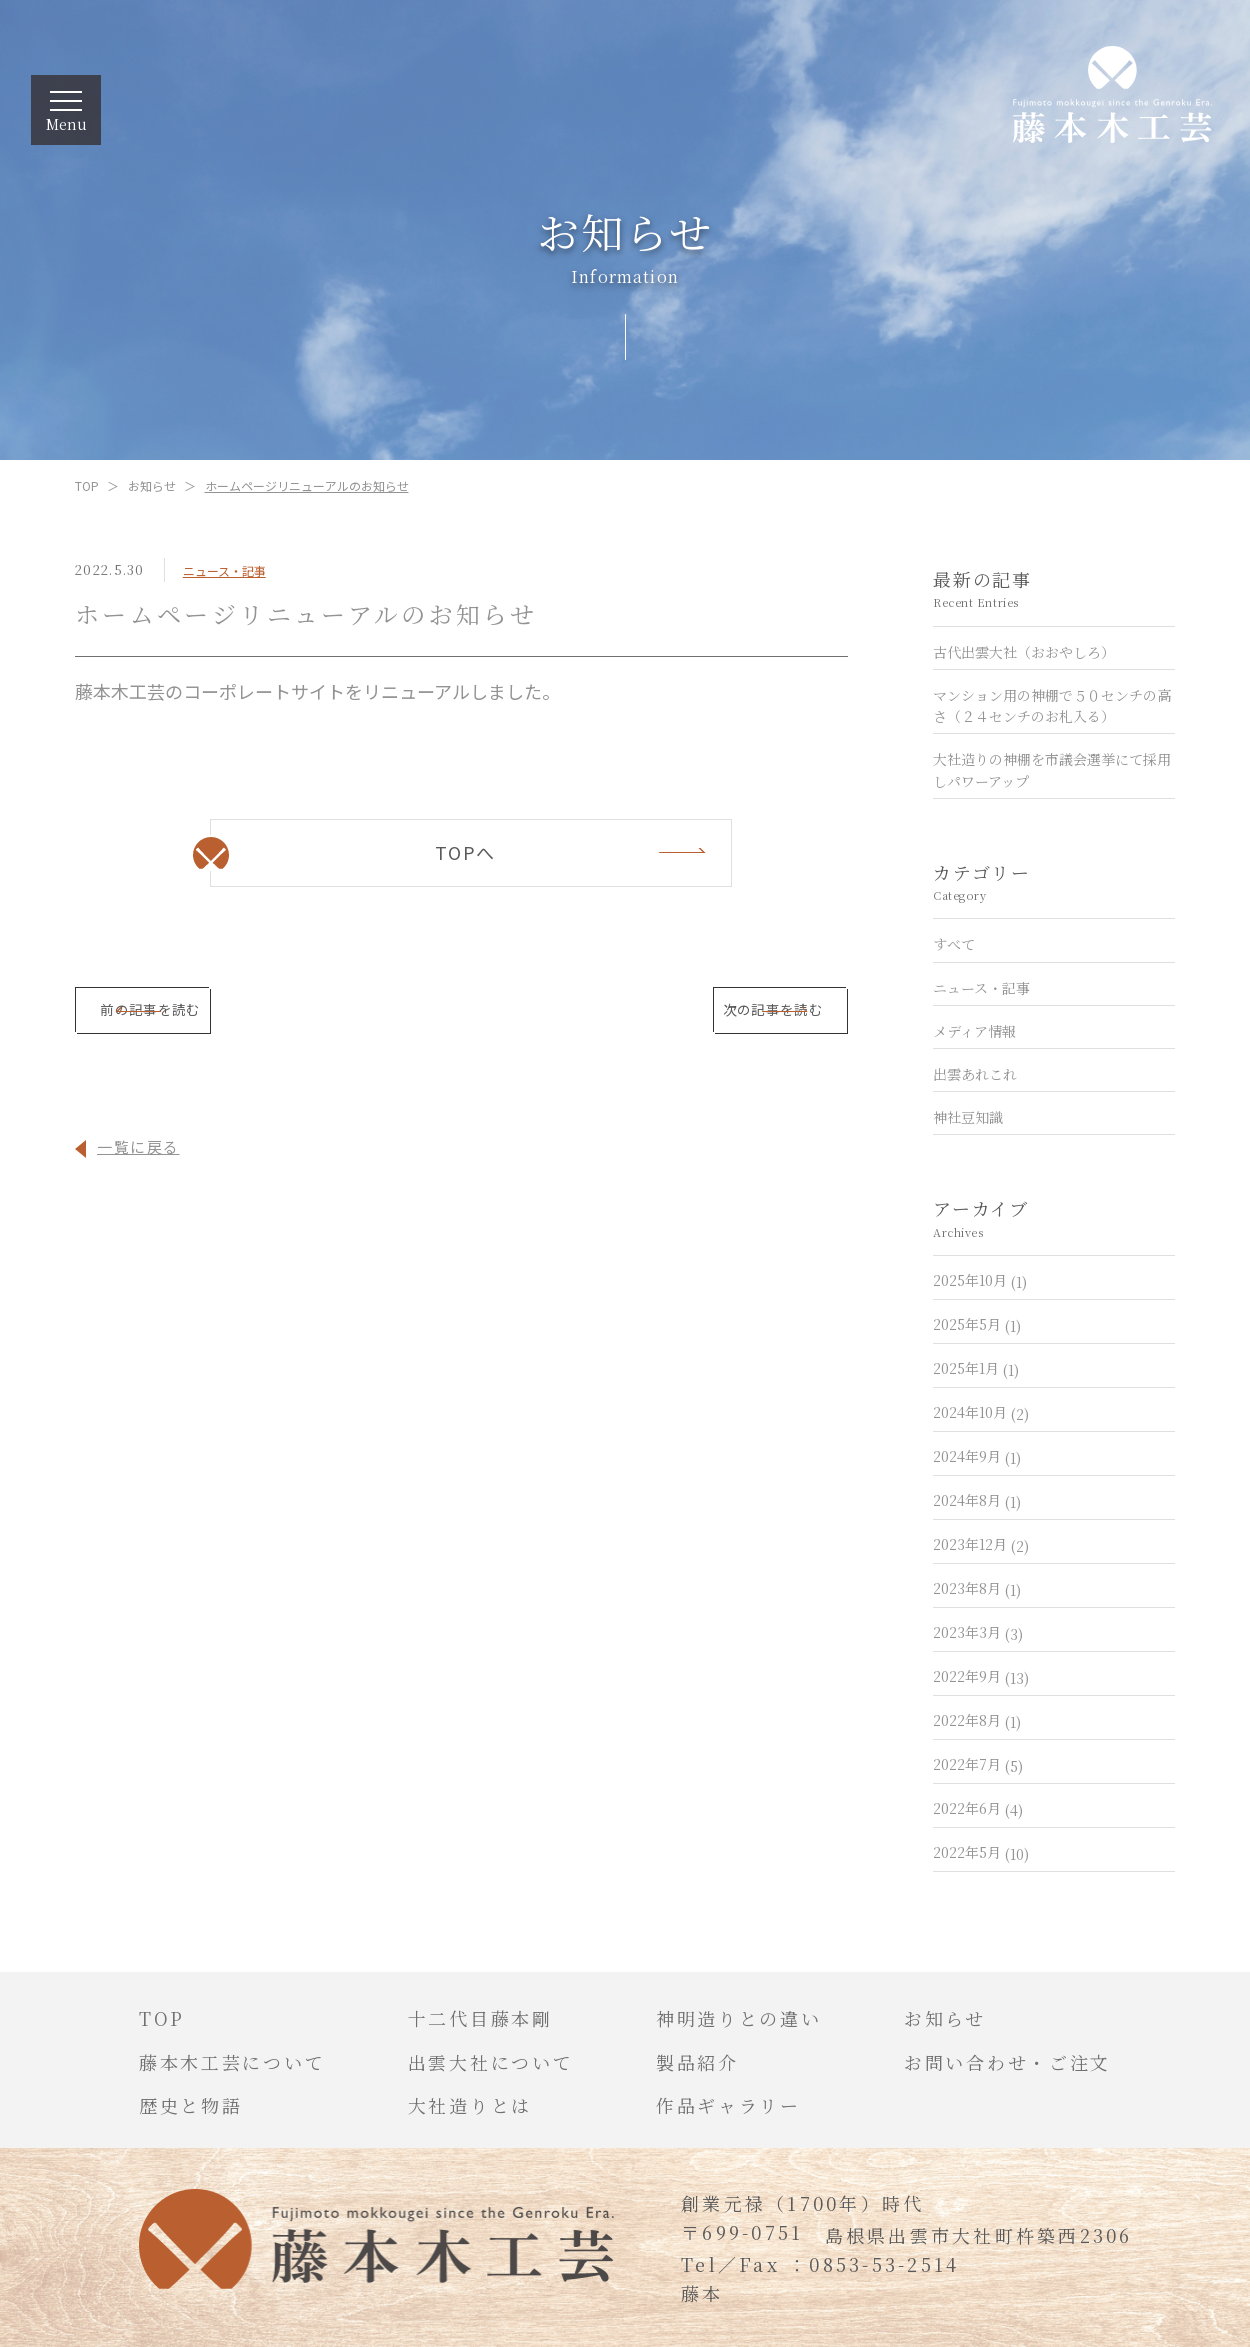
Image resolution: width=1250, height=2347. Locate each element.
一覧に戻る (138, 1157)
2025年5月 (977, 1324)
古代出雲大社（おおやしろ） (1024, 651)
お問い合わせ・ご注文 (1007, 2062)
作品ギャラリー (728, 2106)
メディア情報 (974, 1030)
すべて (954, 944)
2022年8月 (977, 1720)
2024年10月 (981, 1412)
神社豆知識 (968, 1117)
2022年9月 (981, 1676)
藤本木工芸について (232, 2062)
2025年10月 (980, 1280)
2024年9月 (977, 1456)
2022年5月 (981, 1852)
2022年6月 (978, 1808)
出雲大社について (491, 2062)
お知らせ (152, 485)
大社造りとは (470, 2106)
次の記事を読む (680, 1016)
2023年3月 (978, 1632)
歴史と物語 (191, 2106)
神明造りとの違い (739, 2018)
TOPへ (465, 851)
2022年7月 (978, 1764)
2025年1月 (976, 1368)
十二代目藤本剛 (480, 2018)
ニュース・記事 (224, 570)
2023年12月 (981, 1544)
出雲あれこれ (975, 1074)
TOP (87, 485)
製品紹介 (697, 2062)
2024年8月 (977, 1500)
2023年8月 (977, 1588)
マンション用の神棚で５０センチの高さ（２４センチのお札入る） (1052, 705)
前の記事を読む (244, 1016)
